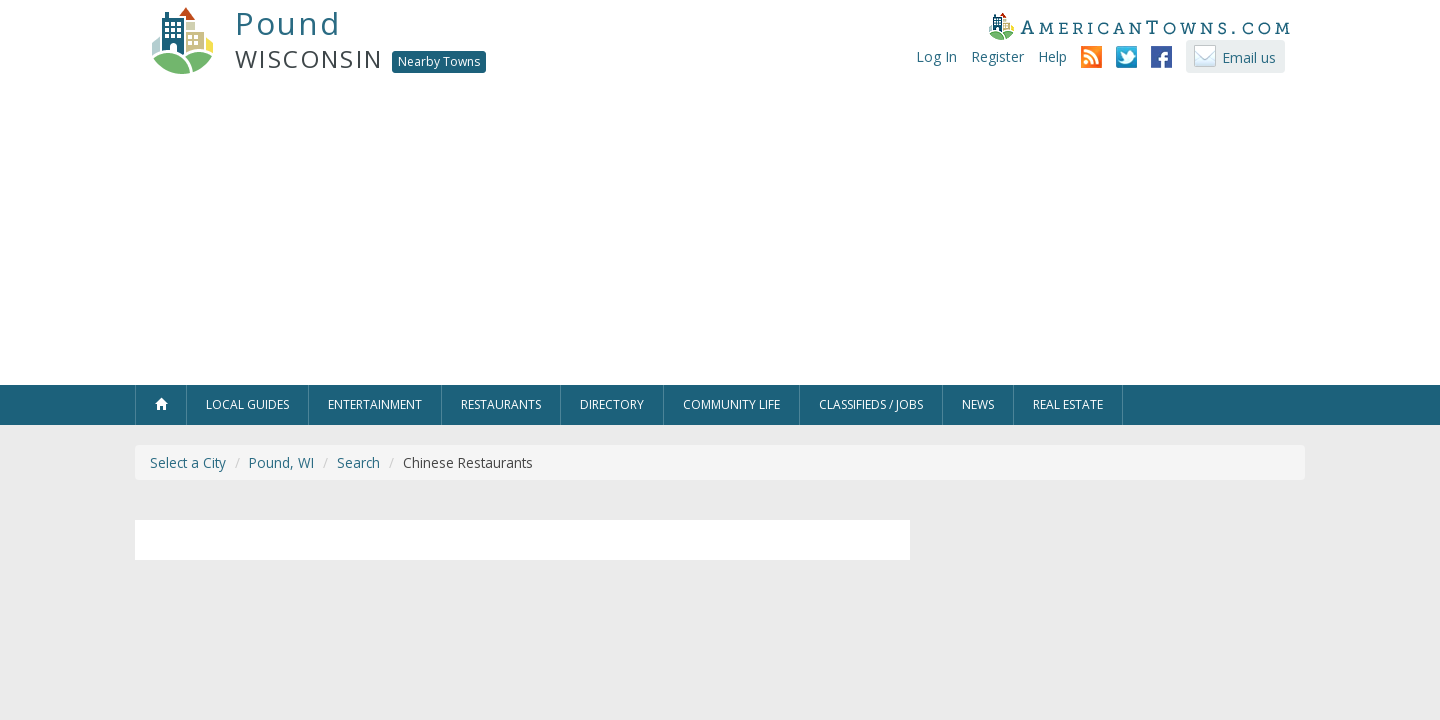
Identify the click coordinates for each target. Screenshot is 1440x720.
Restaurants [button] (501, 404)
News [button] (978, 404)
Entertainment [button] (375, 404)
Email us (1249, 57)
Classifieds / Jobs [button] (871, 404)
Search (358, 462)
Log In (936, 56)
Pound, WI (281, 462)
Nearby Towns (439, 61)
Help (1052, 56)
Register (997, 56)
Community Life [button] (731, 404)
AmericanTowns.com (1139, 26)
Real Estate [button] (1068, 404)
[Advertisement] (720, 235)
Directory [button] (612, 404)
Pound (288, 23)
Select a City (188, 462)
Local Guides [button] (247, 404)
